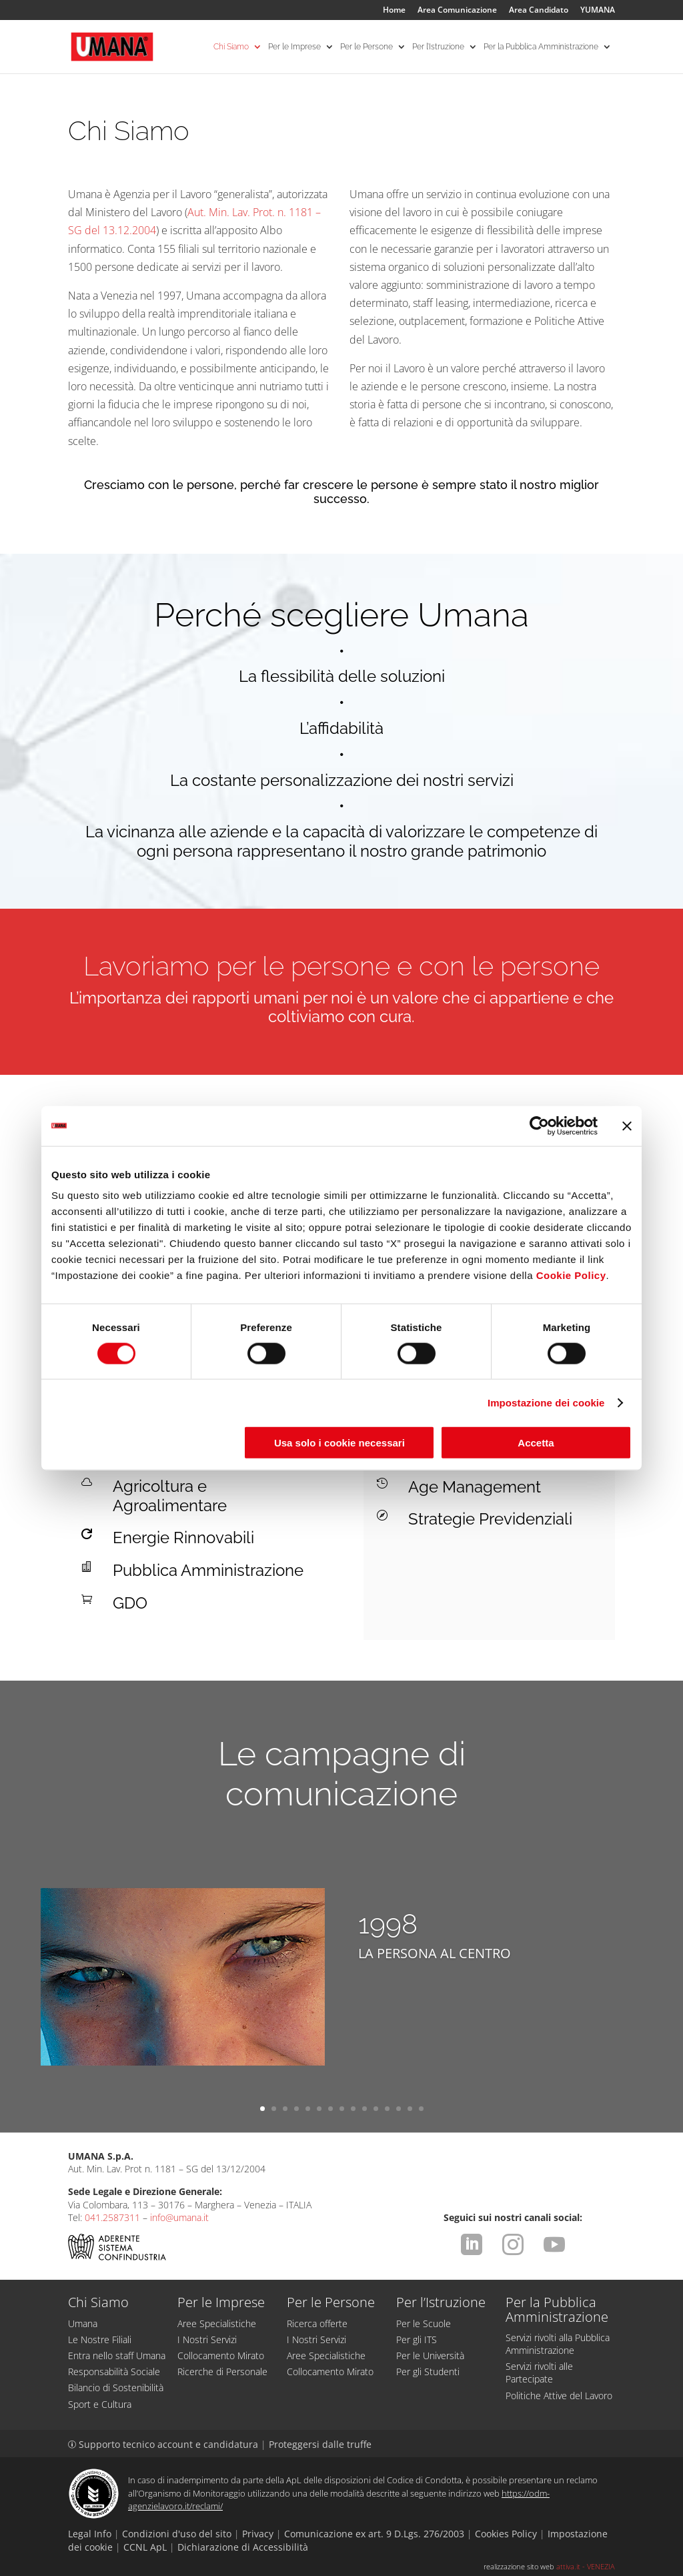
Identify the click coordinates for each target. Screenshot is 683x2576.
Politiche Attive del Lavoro (559, 2395)
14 (410, 2108)
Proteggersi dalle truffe (320, 2444)
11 (376, 2108)
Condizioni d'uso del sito (176, 2533)
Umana (82, 2323)
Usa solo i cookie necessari (339, 1442)
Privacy (257, 2533)
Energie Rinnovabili (183, 1537)
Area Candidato (538, 10)
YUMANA (597, 10)
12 (387, 2108)
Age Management (474, 1486)
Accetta (536, 1442)
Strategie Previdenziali (490, 1519)
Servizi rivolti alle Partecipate (539, 2372)
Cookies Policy (506, 2533)
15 (421, 2108)
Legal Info (89, 2533)
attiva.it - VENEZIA (585, 2566)
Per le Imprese (294, 46)
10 (364, 2108)
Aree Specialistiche (216, 2323)
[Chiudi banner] (627, 1125)
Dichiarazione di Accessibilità (242, 2547)
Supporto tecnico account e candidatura (164, 2444)
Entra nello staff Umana (116, 2355)
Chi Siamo (231, 46)
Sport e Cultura (99, 2404)
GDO (130, 1603)
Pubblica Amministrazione (208, 1570)
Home (394, 10)
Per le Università (430, 2355)
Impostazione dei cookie (546, 1402)
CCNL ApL (145, 2547)
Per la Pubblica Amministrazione (541, 46)
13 (398, 2108)
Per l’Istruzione (438, 46)
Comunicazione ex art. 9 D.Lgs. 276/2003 (374, 2533)
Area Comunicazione (457, 10)
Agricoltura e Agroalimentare (170, 1495)
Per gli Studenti (428, 2371)
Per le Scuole (423, 2323)
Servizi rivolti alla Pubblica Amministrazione (558, 2343)
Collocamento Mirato (220, 2355)
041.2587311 (112, 2217)
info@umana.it (179, 2217)
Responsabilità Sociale (114, 2371)
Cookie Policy (571, 1275)
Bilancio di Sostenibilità (115, 2387)
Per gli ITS (416, 2339)
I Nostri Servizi (207, 2339)
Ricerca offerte (317, 2323)
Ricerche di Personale (222, 2371)
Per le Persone (366, 46)
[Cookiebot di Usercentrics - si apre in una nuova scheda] (539, 1126)
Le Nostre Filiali (99, 2339)
